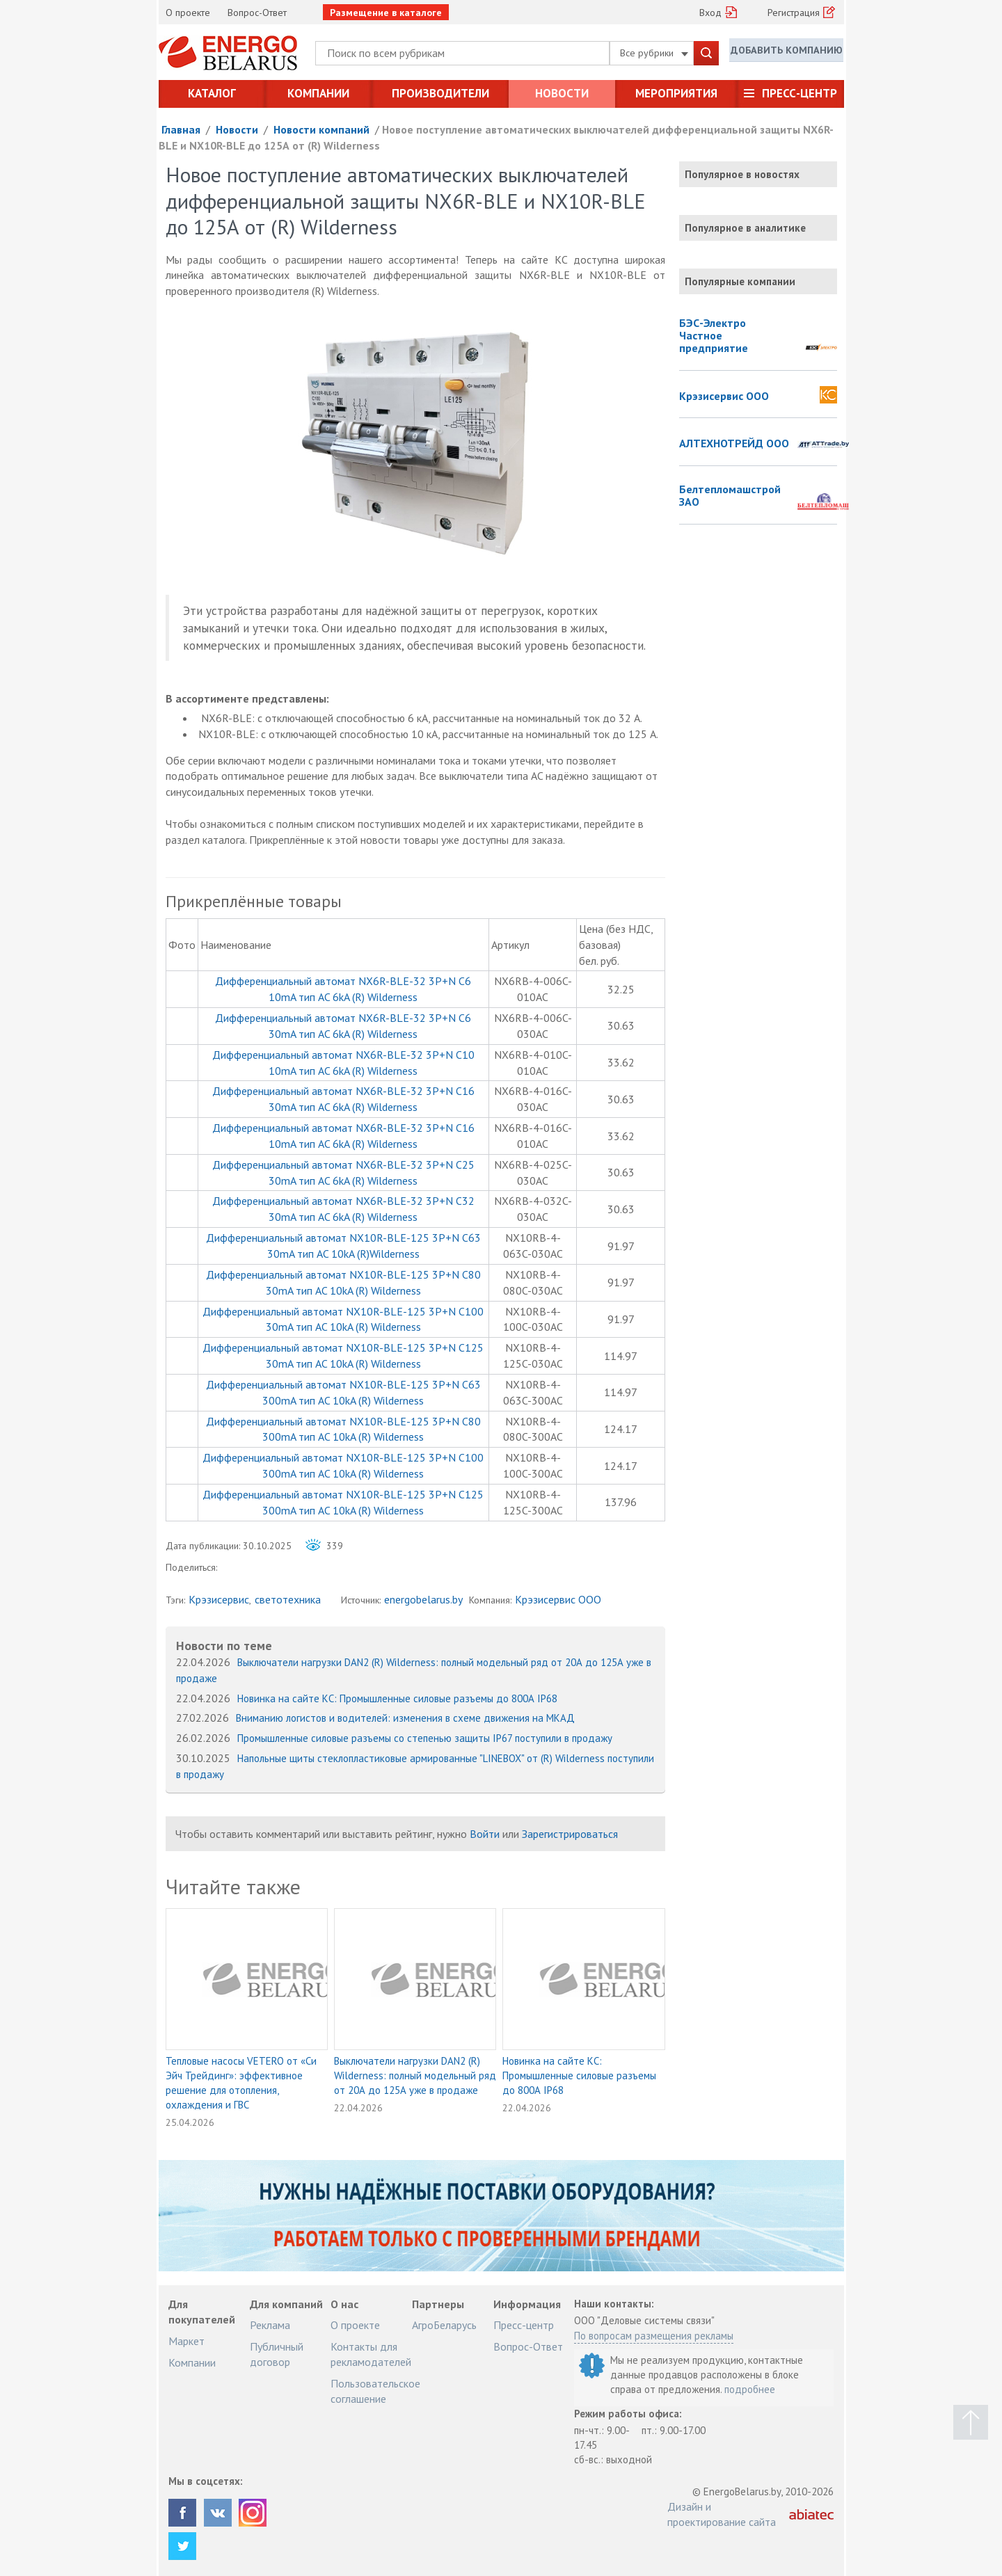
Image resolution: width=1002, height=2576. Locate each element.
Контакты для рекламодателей (371, 2354)
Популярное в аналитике (745, 227)
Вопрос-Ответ (257, 12)
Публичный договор (276, 2354)
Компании (318, 93)
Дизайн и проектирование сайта (721, 2514)
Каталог (212, 93)
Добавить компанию (786, 52)
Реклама (270, 2325)
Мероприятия (676, 93)
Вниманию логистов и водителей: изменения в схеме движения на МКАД (405, 1718)
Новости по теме (224, 1646)
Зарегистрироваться (570, 1834)
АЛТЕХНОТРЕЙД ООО (734, 444)
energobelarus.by (423, 1599)
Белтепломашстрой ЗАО (730, 495)
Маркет (186, 2341)
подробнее (749, 2389)
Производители (440, 93)
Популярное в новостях (742, 174)
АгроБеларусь (444, 2325)
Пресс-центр (799, 93)
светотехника (288, 1599)
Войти (485, 1834)
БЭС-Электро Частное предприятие (713, 335)
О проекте (188, 12)
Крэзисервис (219, 1599)
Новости (562, 93)
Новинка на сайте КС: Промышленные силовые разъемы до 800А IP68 (397, 1698)
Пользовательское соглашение (375, 2391)
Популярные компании (740, 281)
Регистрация (794, 12)
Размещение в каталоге (386, 12)
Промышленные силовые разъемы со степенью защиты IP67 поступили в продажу (424, 1738)
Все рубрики (654, 53)
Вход (710, 12)
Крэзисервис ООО (558, 1599)
